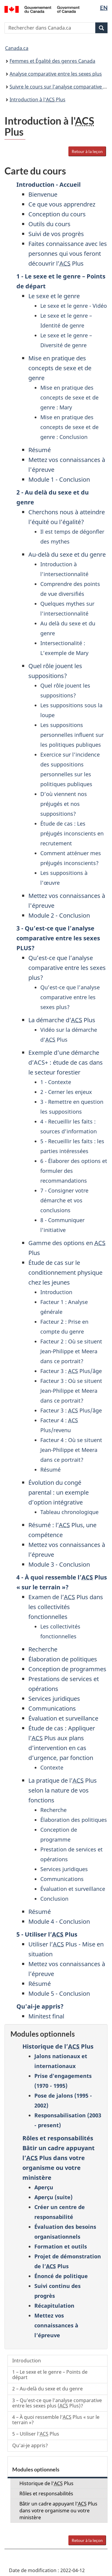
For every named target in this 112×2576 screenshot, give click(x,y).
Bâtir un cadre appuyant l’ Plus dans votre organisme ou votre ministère (58, 2510)
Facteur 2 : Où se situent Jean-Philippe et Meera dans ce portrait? (71, 1351)
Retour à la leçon (87, 151)
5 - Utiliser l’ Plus (46, 1934)
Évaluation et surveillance (63, 1718)
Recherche (42, 1649)
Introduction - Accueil (48, 184)
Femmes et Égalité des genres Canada (52, 61)
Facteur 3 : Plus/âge (71, 1371)
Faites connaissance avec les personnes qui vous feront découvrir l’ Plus (67, 253)
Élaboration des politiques (73, 1819)
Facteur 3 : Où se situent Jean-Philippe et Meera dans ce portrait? (71, 1390)
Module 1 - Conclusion (59, 479)
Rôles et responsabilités (57, 2138)
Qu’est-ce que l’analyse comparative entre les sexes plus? (67, 968)
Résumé (39, 450)
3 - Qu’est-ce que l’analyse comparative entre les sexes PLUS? (58, 938)
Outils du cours (49, 224)
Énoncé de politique (61, 2276)
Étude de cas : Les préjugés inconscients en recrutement (72, 833)
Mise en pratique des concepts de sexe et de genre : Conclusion (69, 427)
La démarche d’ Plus (61, 1020)
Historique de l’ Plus (57, 2046)
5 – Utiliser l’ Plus (35, 2433)
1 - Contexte (55, 1082)
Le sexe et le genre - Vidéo (73, 305)
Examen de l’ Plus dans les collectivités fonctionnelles (65, 1607)
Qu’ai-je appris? (30, 2445)
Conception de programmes (67, 1669)
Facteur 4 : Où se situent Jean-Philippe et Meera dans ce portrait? (71, 1449)
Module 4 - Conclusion (59, 1921)
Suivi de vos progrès (56, 234)
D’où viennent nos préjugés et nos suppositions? (63, 803)
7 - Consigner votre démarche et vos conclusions (64, 1200)
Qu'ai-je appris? (40, 2006)
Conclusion (54, 1898)
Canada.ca (16, 48)
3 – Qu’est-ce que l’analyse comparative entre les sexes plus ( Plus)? (57, 2403)
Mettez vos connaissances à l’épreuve (56, 2325)
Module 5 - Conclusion (59, 1993)
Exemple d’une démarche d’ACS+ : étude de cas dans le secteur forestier (65, 1062)
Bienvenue (42, 194)
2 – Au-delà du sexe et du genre (47, 2388)
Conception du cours (57, 214)
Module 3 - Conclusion (59, 1564)
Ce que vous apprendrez (61, 204)
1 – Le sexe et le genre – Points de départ (50, 2375)
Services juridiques (54, 1699)
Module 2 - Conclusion (59, 915)
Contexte (51, 1767)
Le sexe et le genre (54, 296)
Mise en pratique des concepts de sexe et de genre (59, 368)
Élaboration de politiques (62, 1659)
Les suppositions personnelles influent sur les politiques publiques (72, 734)
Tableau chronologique (69, 1512)
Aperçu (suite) (53, 2197)
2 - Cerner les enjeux (66, 1091)
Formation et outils (60, 2246)
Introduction (56, 1292)
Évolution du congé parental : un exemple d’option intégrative (58, 1492)
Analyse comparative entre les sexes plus (56, 74)
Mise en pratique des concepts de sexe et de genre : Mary (69, 397)
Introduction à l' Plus (37, 99)
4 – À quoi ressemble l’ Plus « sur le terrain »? (55, 2420)
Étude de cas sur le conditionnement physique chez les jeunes (65, 1272)
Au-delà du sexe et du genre (67, 554)
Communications (52, 1708)
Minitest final (46, 2016)
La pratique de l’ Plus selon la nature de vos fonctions (62, 1790)
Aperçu (43, 2187)
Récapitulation (54, 2305)
